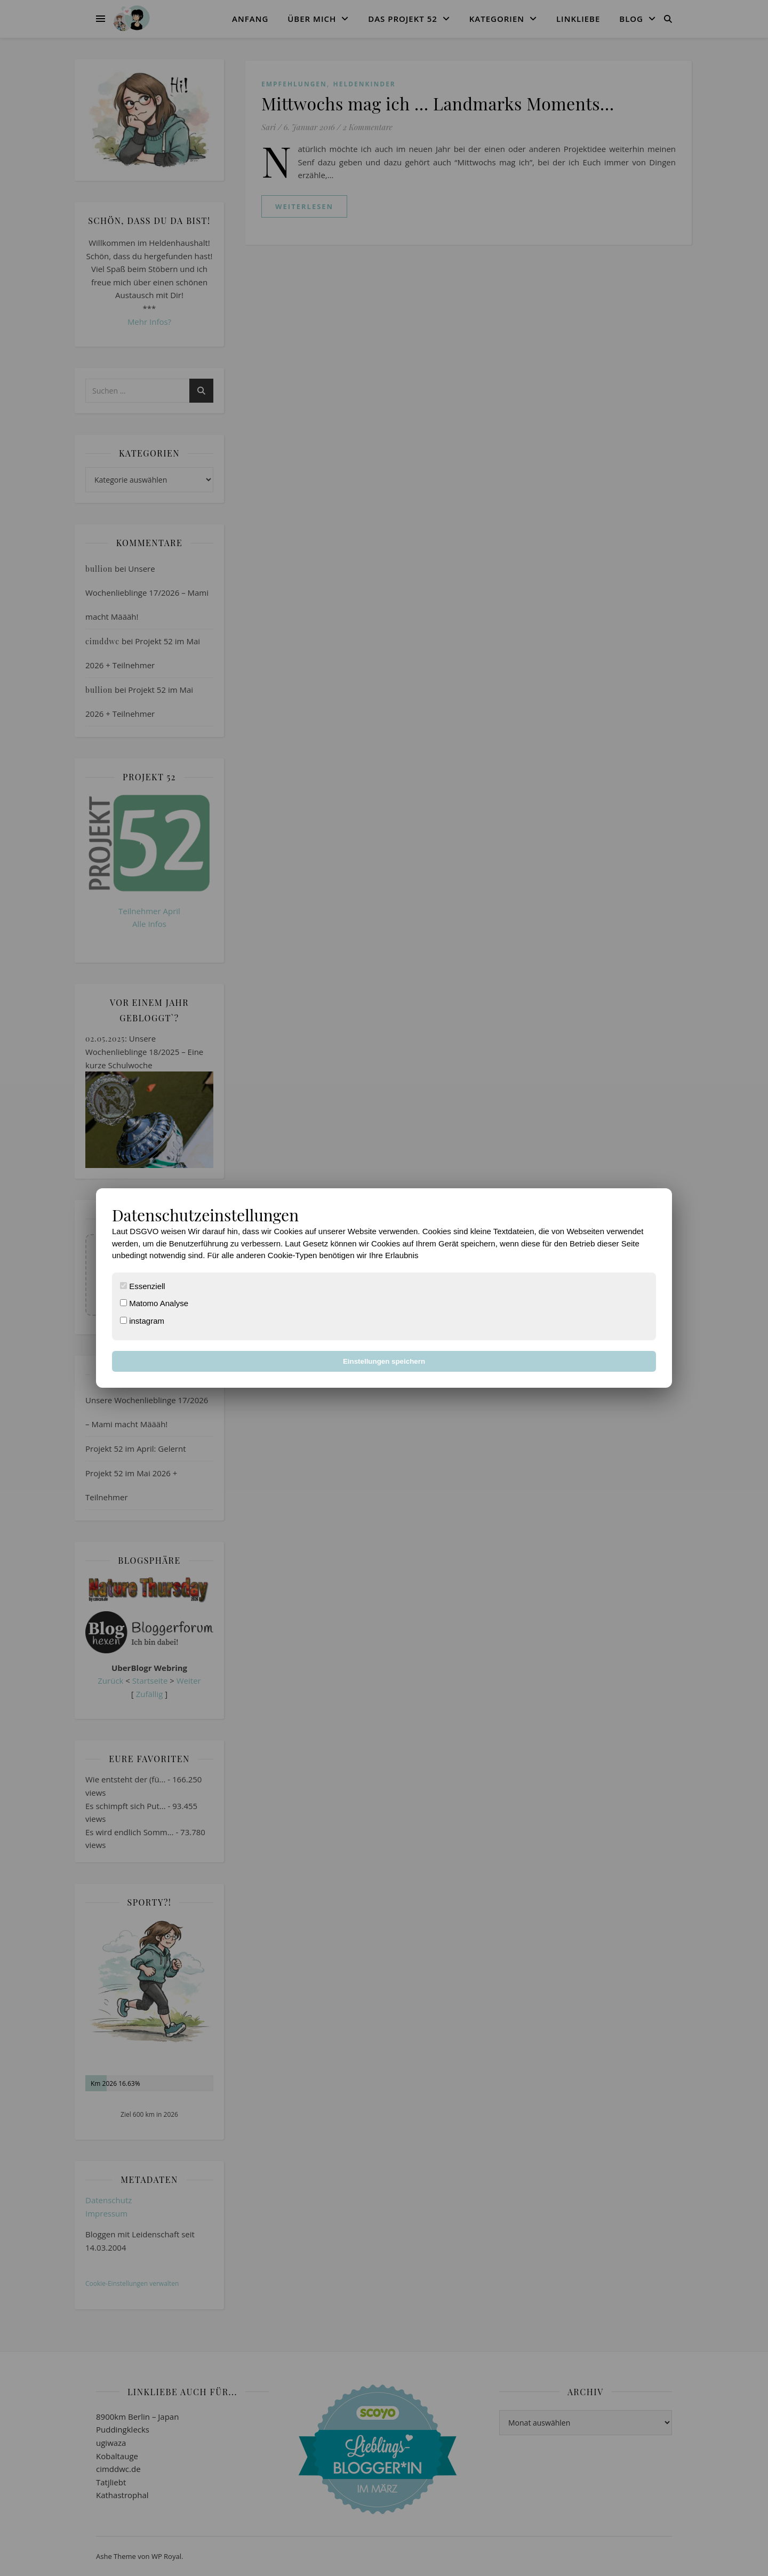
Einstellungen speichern (384, 1361)
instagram (142, 1320)
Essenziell (142, 1286)
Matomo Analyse (154, 1303)
